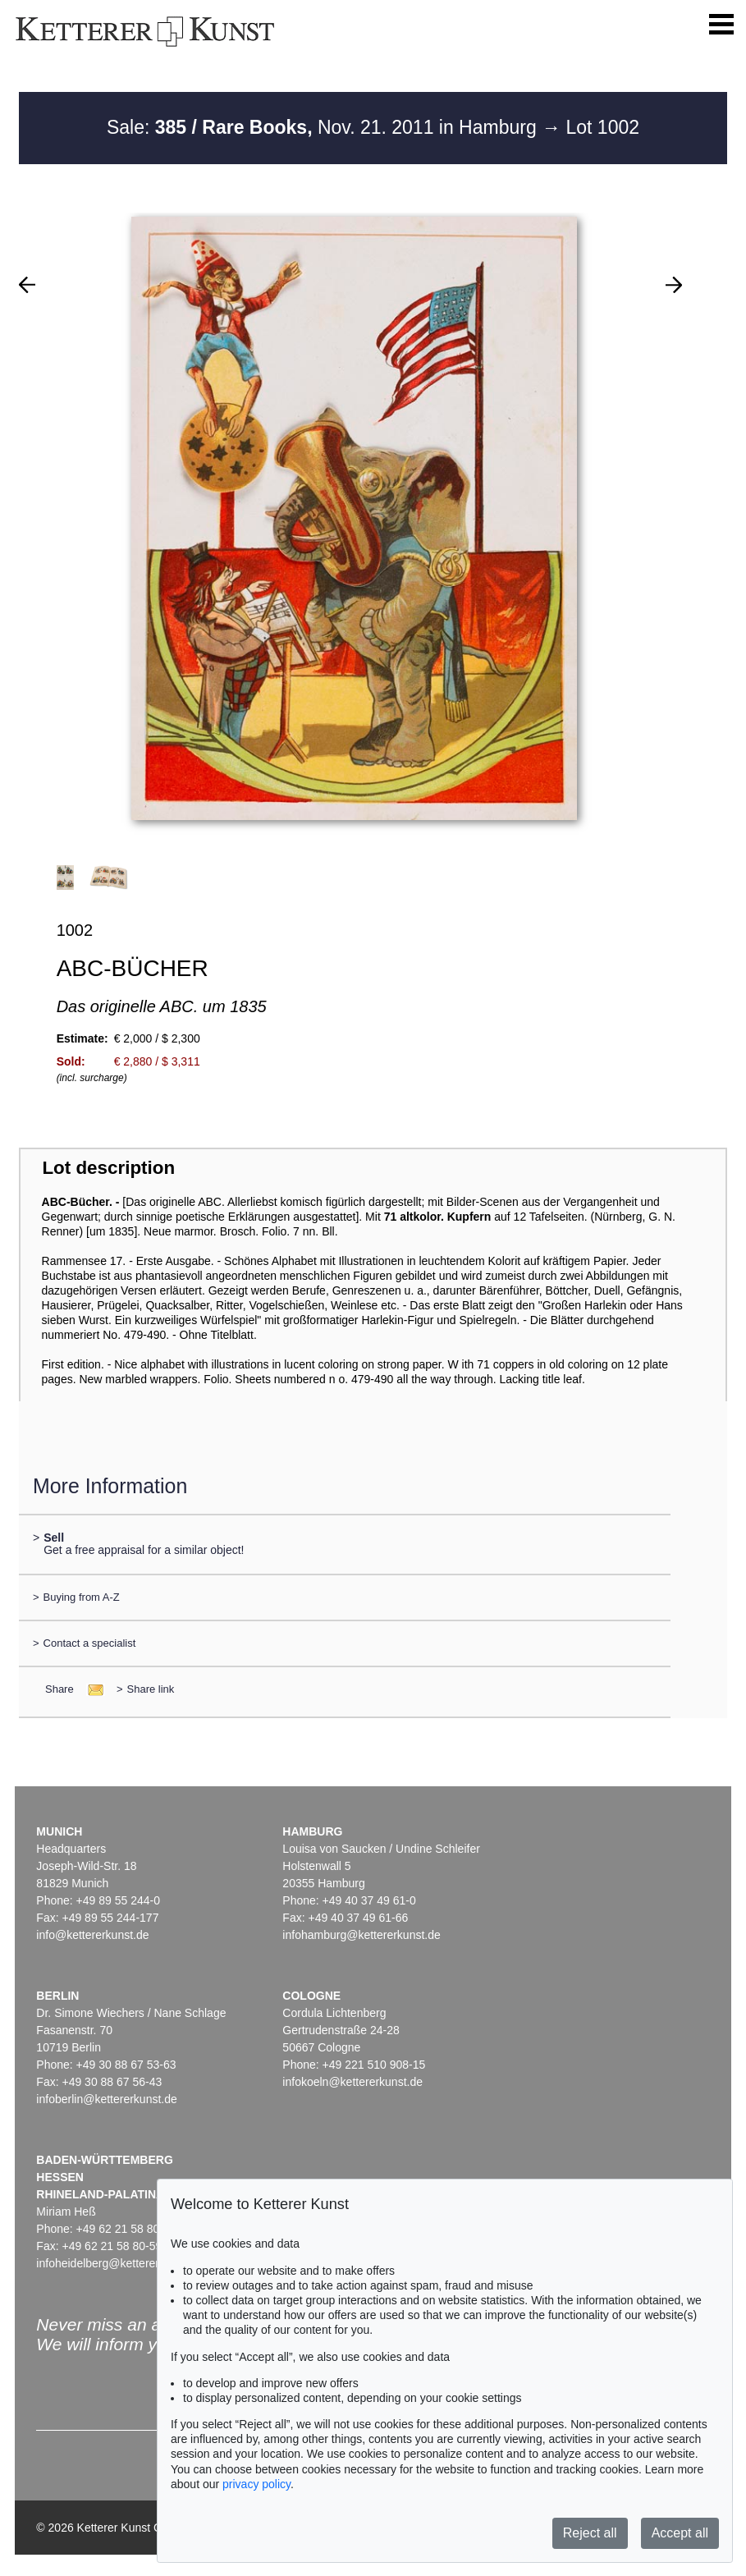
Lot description (108, 1167)
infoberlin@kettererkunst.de (106, 2099)
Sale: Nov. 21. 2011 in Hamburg (324, 127)
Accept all (680, 2533)
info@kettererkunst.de (92, 1934)
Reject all (590, 2533)
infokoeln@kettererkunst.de (352, 2081)
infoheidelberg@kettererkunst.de (119, 2263)
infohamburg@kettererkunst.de (361, 1934)
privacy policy (256, 2484)
